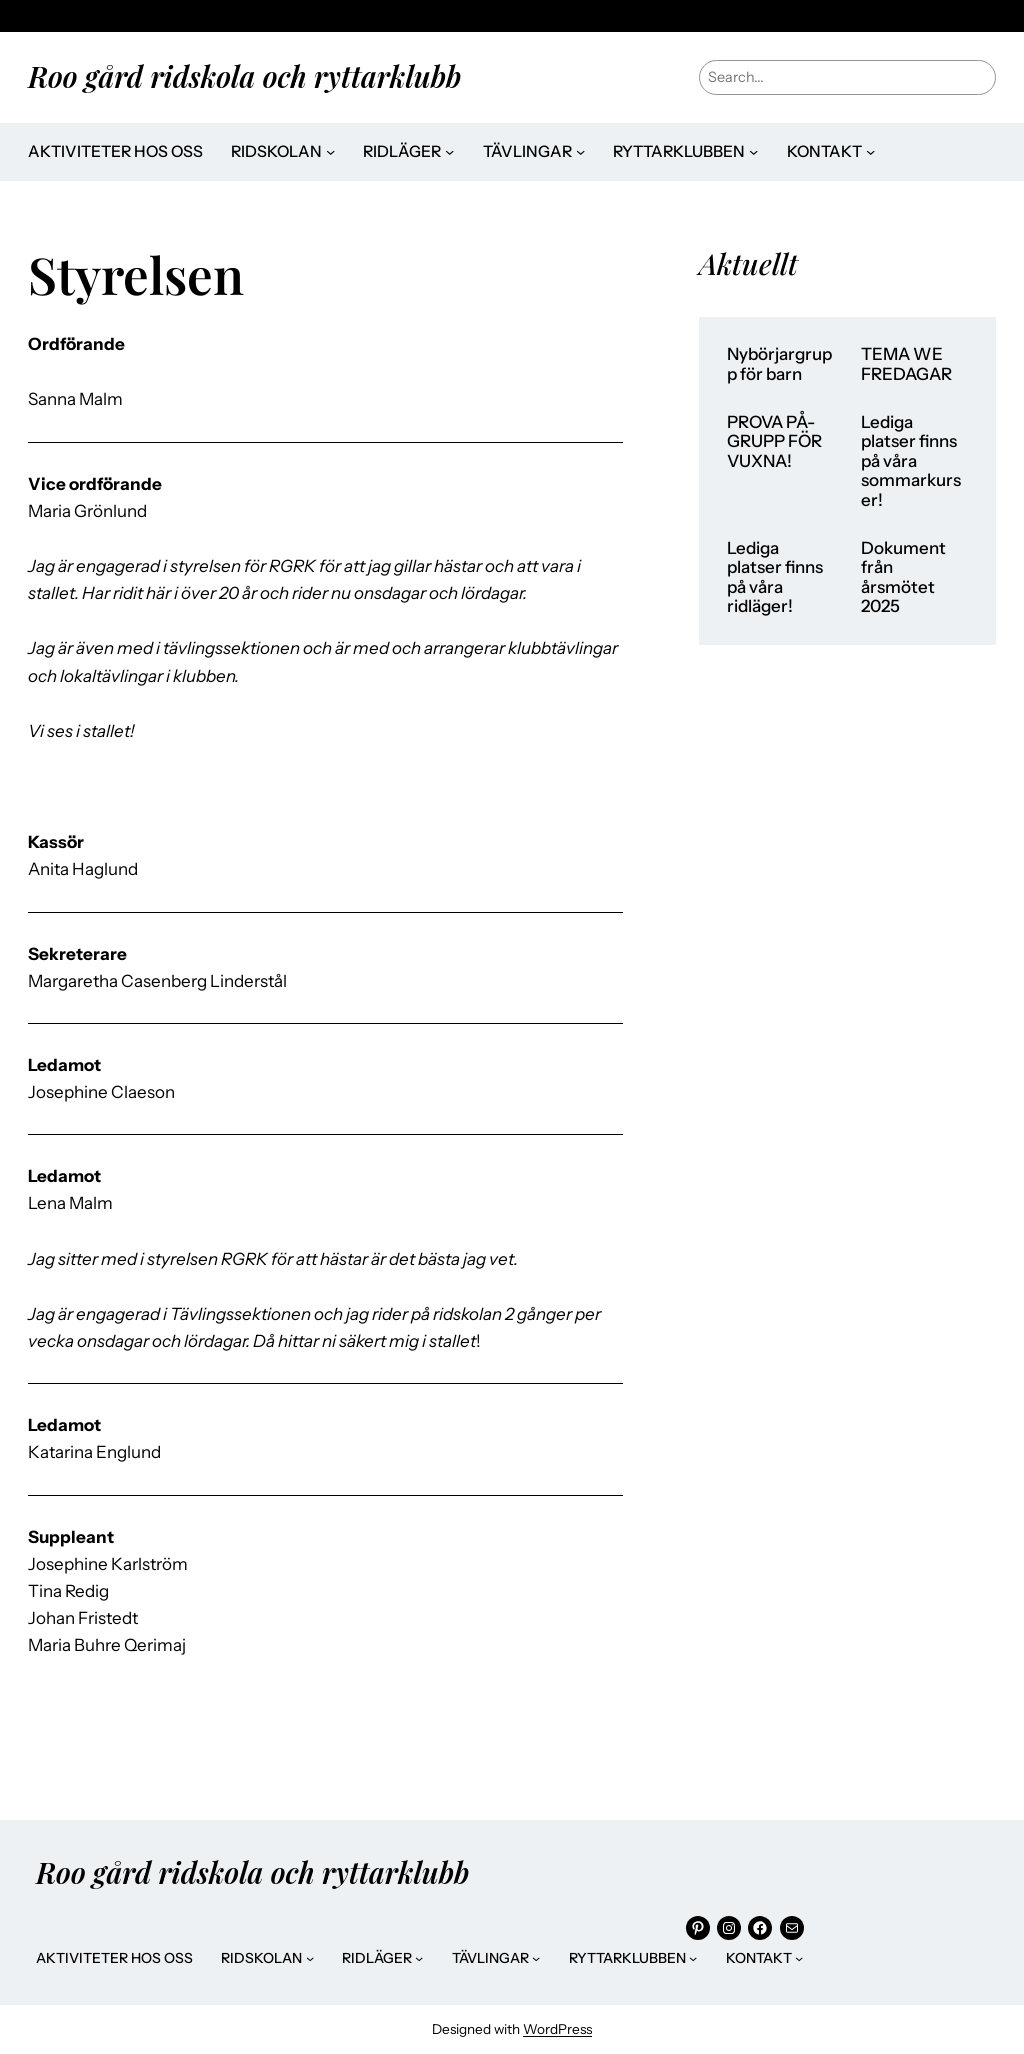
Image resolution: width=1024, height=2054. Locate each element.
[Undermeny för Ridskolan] (330, 151)
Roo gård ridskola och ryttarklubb (244, 76)
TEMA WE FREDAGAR (906, 364)
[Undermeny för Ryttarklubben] (753, 151)
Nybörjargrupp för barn (779, 364)
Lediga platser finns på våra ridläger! (775, 578)
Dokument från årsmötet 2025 (903, 578)
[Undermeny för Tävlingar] (580, 151)
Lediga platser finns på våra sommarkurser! (911, 461)
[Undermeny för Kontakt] (870, 151)
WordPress (557, 2029)
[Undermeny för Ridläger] (449, 151)
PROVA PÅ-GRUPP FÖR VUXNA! (774, 442)
